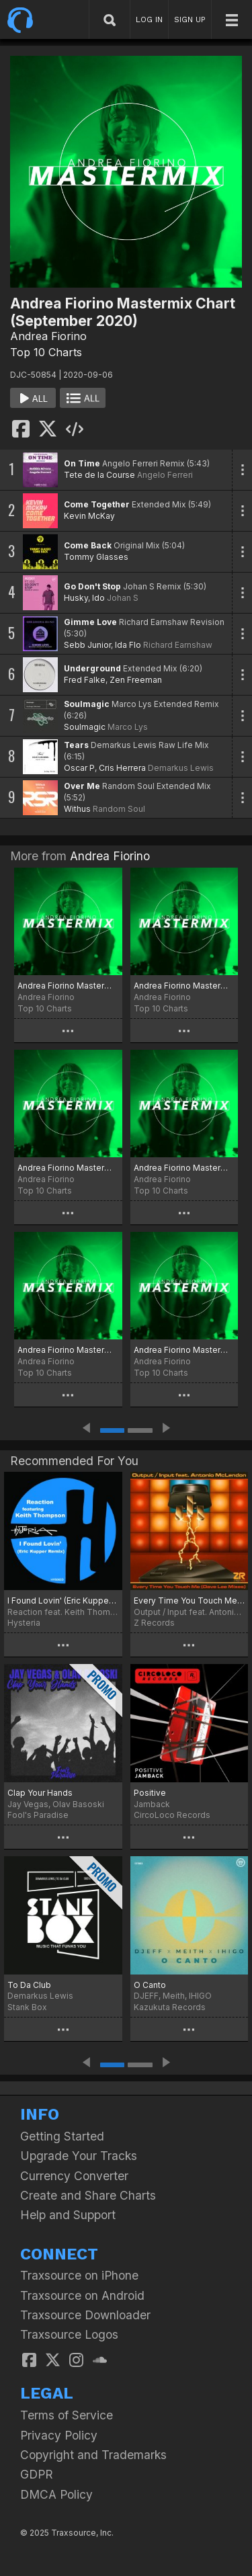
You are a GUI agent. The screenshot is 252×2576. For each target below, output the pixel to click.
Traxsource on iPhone (79, 2275)
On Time (82, 463)
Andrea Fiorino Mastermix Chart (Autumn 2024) (184, 986)
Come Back (88, 545)
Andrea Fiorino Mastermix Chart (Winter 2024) (68, 1350)
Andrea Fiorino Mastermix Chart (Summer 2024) (68, 1168)
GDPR (36, 2474)
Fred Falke (85, 680)
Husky (76, 598)
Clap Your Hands (40, 1793)
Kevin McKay (89, 516)
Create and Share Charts (88, 2195)
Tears (76, 745)
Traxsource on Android (82, 2295)
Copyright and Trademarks (93, 2455)
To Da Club (29, 1985)
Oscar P (79, 768)
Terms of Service (66, 2415)
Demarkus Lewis (181, 768)
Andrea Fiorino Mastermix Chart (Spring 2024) (184, 1168)
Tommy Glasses (96, 557)
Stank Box (27, 2007)
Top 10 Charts (46, 352)
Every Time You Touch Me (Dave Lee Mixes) (189, 1600)
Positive (150, 1793)
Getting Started (62, 2136)
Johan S (122, 598)
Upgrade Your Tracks (78, 2156)
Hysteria (23, 1623)
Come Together (97, 504)
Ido (98, 598)
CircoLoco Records (172, 1815)
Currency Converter (74, 2176)
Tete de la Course (99, 475)
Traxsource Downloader (85, 2315)
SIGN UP (190, 19)
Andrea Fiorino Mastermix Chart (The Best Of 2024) (68, 986)
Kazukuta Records (170, 2007)
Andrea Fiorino (48, 336)
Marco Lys (128, 727)
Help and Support (68, 2215)
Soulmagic (87, 704)
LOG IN (149, 19)
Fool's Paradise (38, 1815)
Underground (92, 668)
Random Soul (119, 809)
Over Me (82, 786)
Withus (77, 809)
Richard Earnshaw (177, 645)
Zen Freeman (136, 680)
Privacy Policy (58, 2435)
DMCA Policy (56, 2494)
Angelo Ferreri (165, 475)
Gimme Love (90, 622)
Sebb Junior (87, 645)
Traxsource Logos (69, 2334)
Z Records (154, 1623)
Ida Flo (128, 645)
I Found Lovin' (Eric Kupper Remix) (63, 1600)
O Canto (150, 1985)
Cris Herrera (122, 768)
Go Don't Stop (92, 586)
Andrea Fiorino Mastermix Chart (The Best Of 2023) (184, 1350)
